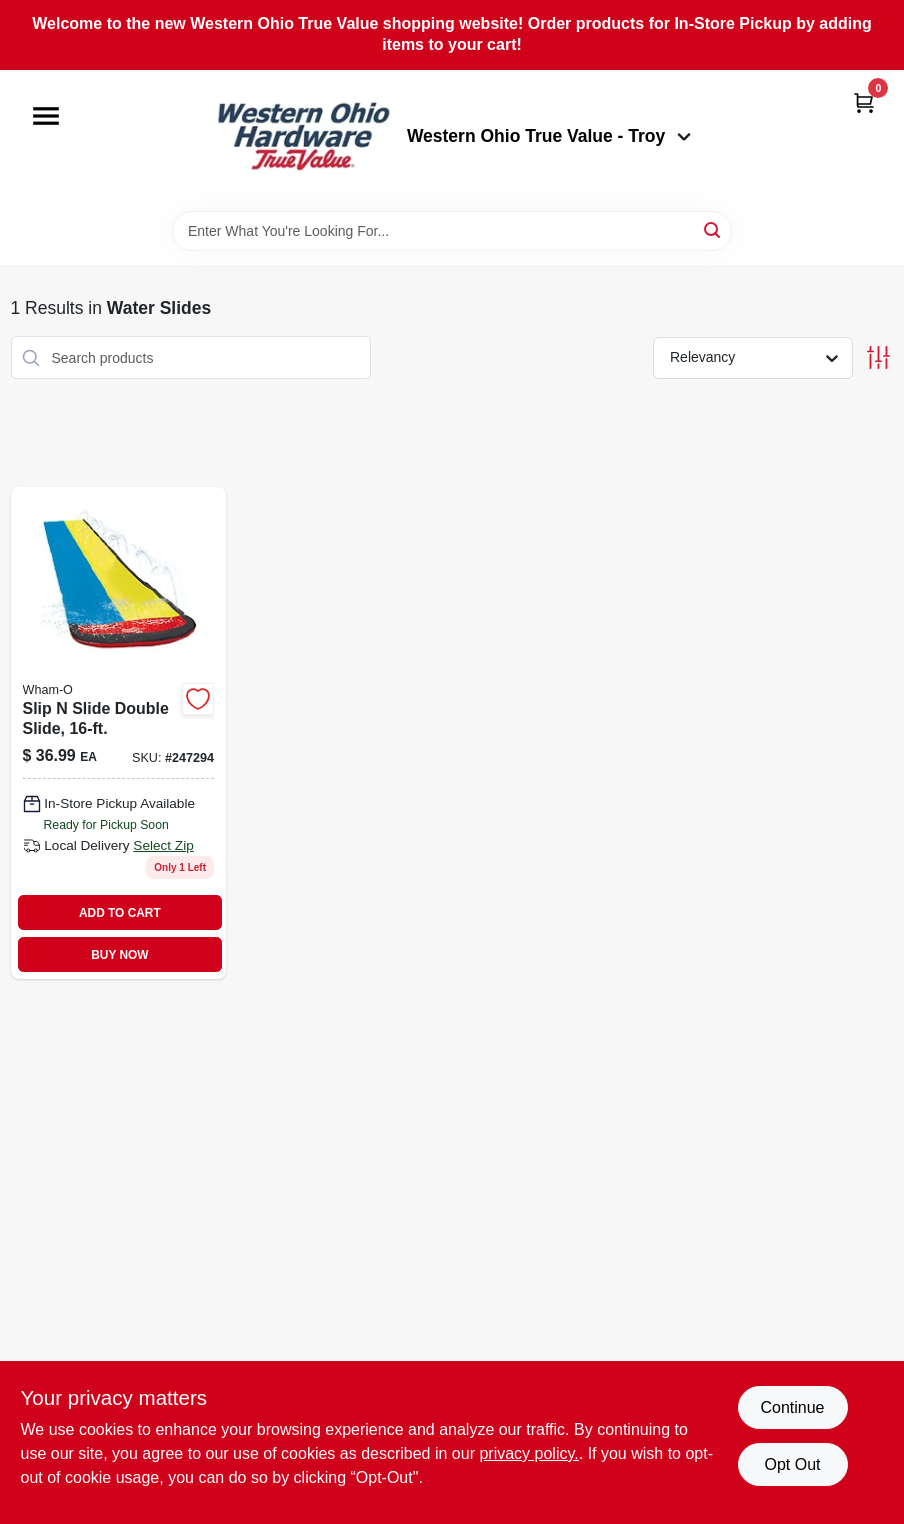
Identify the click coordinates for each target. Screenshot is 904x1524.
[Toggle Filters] (878, 357)
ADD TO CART (120, 913)
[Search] (713, 229)
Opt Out (792, 1464)
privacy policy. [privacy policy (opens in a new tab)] (528, 1453)
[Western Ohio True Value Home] (303, 140)
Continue (792, 1407)
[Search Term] (452, 231)
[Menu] (46, 116)
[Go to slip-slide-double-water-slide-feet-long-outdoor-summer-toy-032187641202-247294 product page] (119, 733)
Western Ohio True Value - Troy (549, 136)
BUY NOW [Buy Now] (119, 955)
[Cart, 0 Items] (864, 102)
